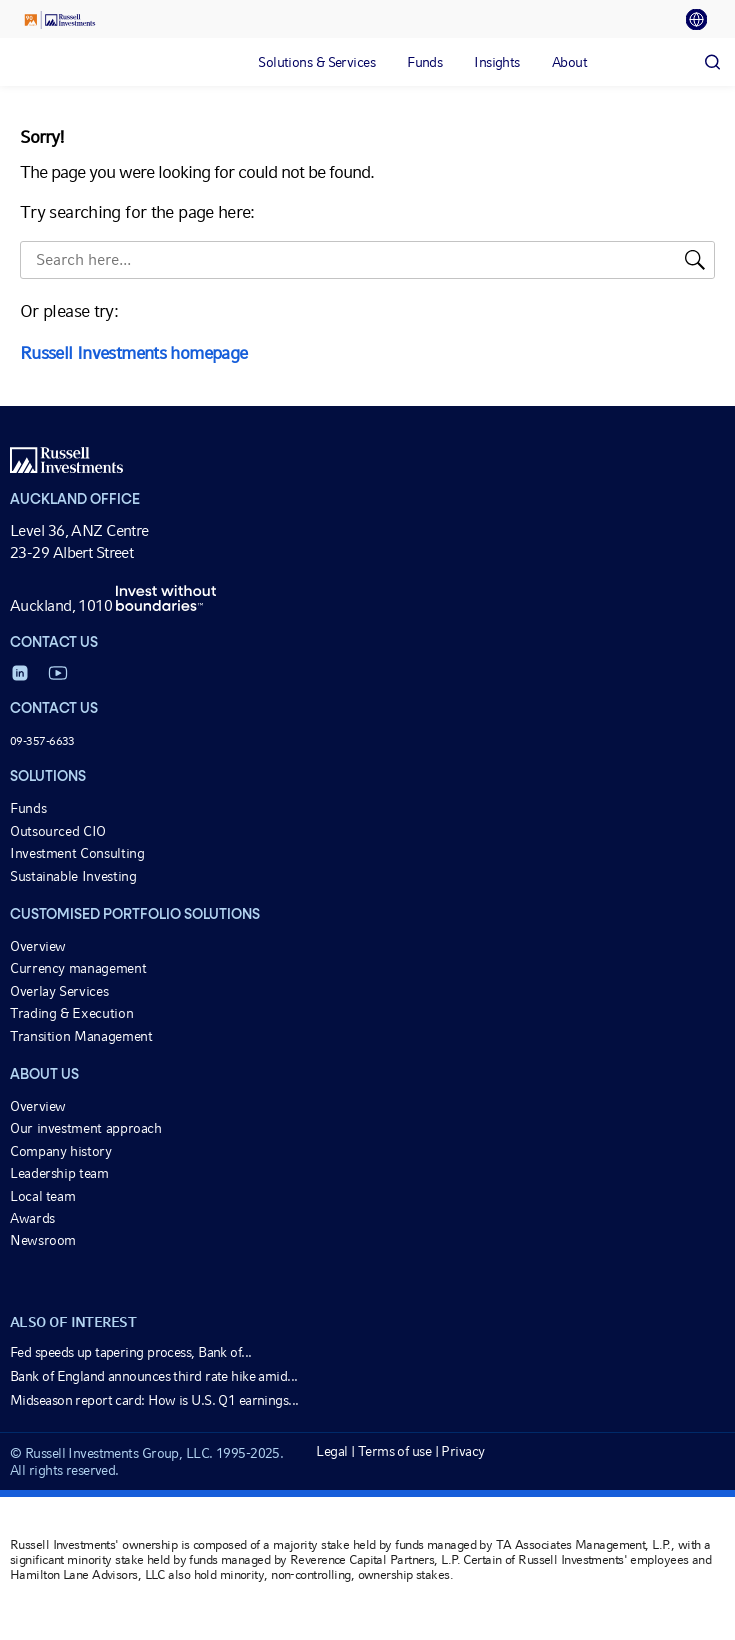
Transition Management (81, 1036)
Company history (61, 1151)
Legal (331, 1451)
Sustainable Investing (73, 876)
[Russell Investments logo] (60, 20)
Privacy (462, 1451)
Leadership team (59, 1173)
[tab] (703, 20)
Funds (28, 808)
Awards (32, 1218)
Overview (38, 946)
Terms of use (394, 1451)
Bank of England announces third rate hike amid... (154, 1376)
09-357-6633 (42, 741)
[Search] (712, 62)
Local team (42, 1196)
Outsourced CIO (58, 831)
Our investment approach (86, 1128)
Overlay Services (59, 991)
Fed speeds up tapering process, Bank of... (130, 1352)
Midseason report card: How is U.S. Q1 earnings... (154, 1400)
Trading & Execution (71, 1013)
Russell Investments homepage (133, 352)
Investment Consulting (77, 853)
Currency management (78, 968)
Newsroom (43, 1240)
